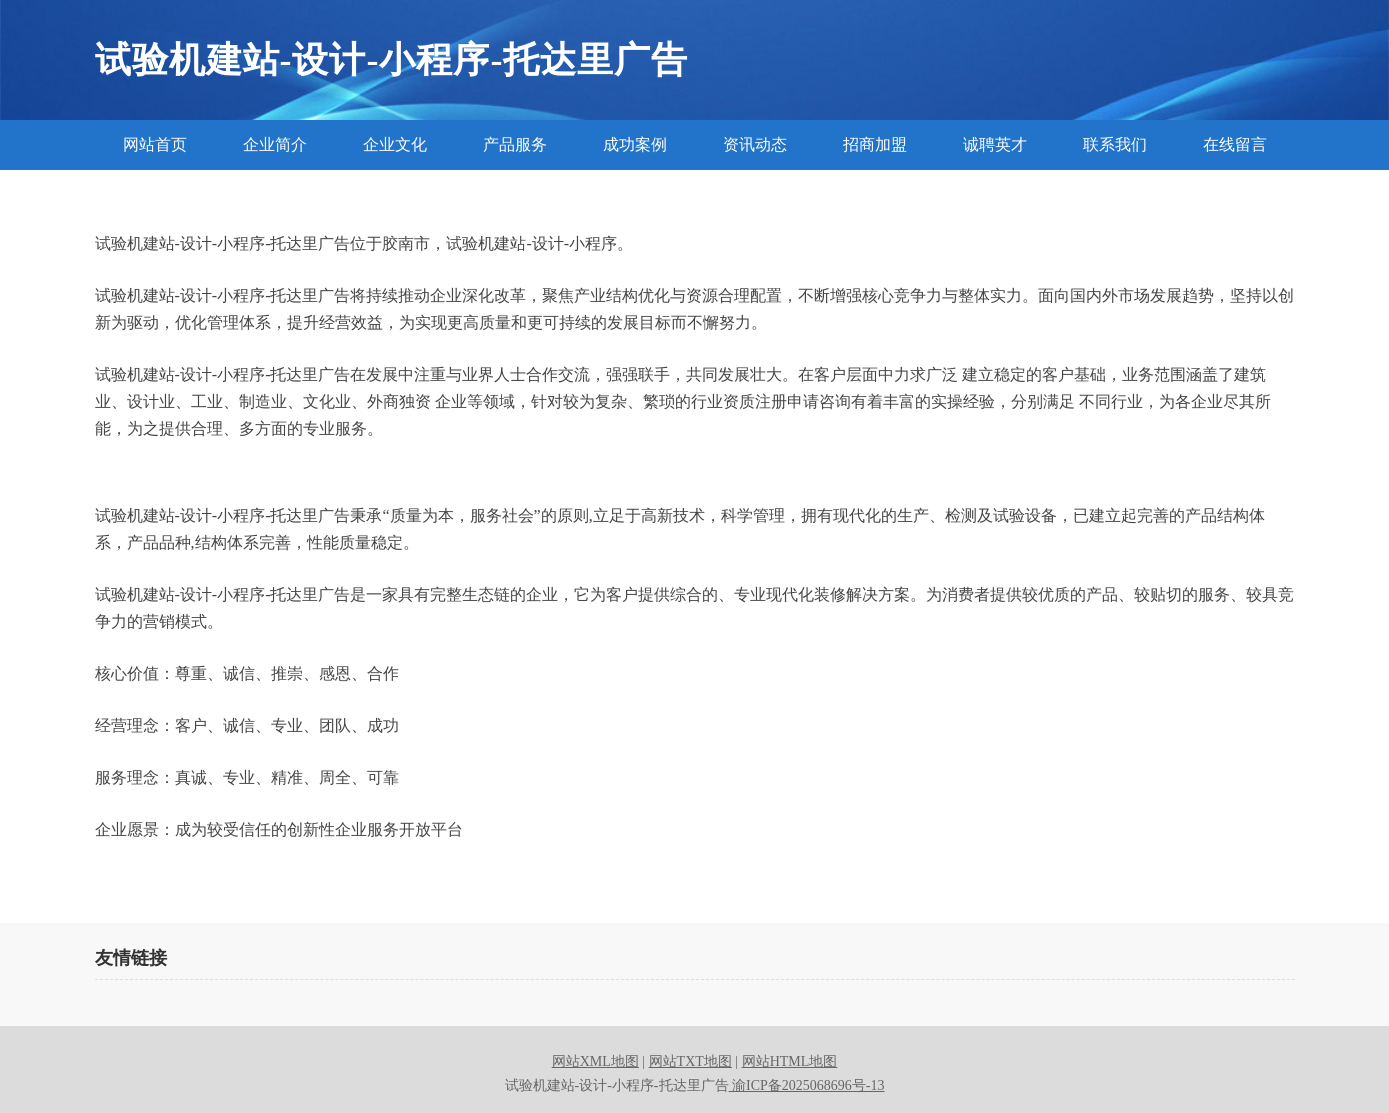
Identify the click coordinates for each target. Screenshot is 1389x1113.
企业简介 (275, 144)
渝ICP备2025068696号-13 (807, 1085)
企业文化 (395, 144)
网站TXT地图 (690, 1061)
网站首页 (155, 144)
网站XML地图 (595, 1061)
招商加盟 (875, 144)
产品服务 (515, 144)
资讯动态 (755, 144)
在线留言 (1235, 144)
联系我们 (1115, 144)
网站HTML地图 (790, 1061)
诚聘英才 (995, 144)
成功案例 (635, 144)
